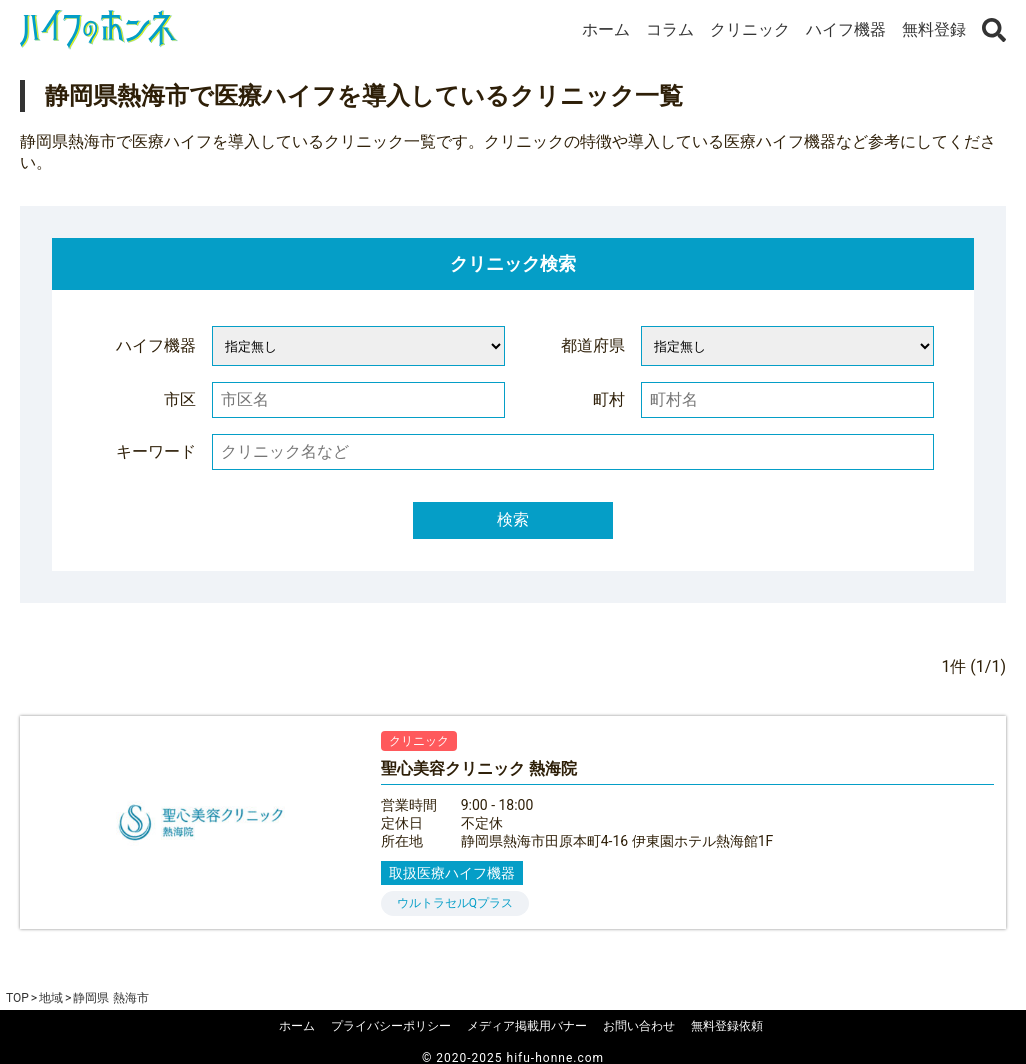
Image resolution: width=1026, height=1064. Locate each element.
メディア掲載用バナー (527, 1026)
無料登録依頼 (727, 1026)
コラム (670, 29)
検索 (513, 519)
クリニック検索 (513, 263)
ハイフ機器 (846, 29)
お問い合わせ (639, 1026)
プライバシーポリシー (391, 1026)
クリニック (750, 29)
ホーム (606, 29)
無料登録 (934, 29)
